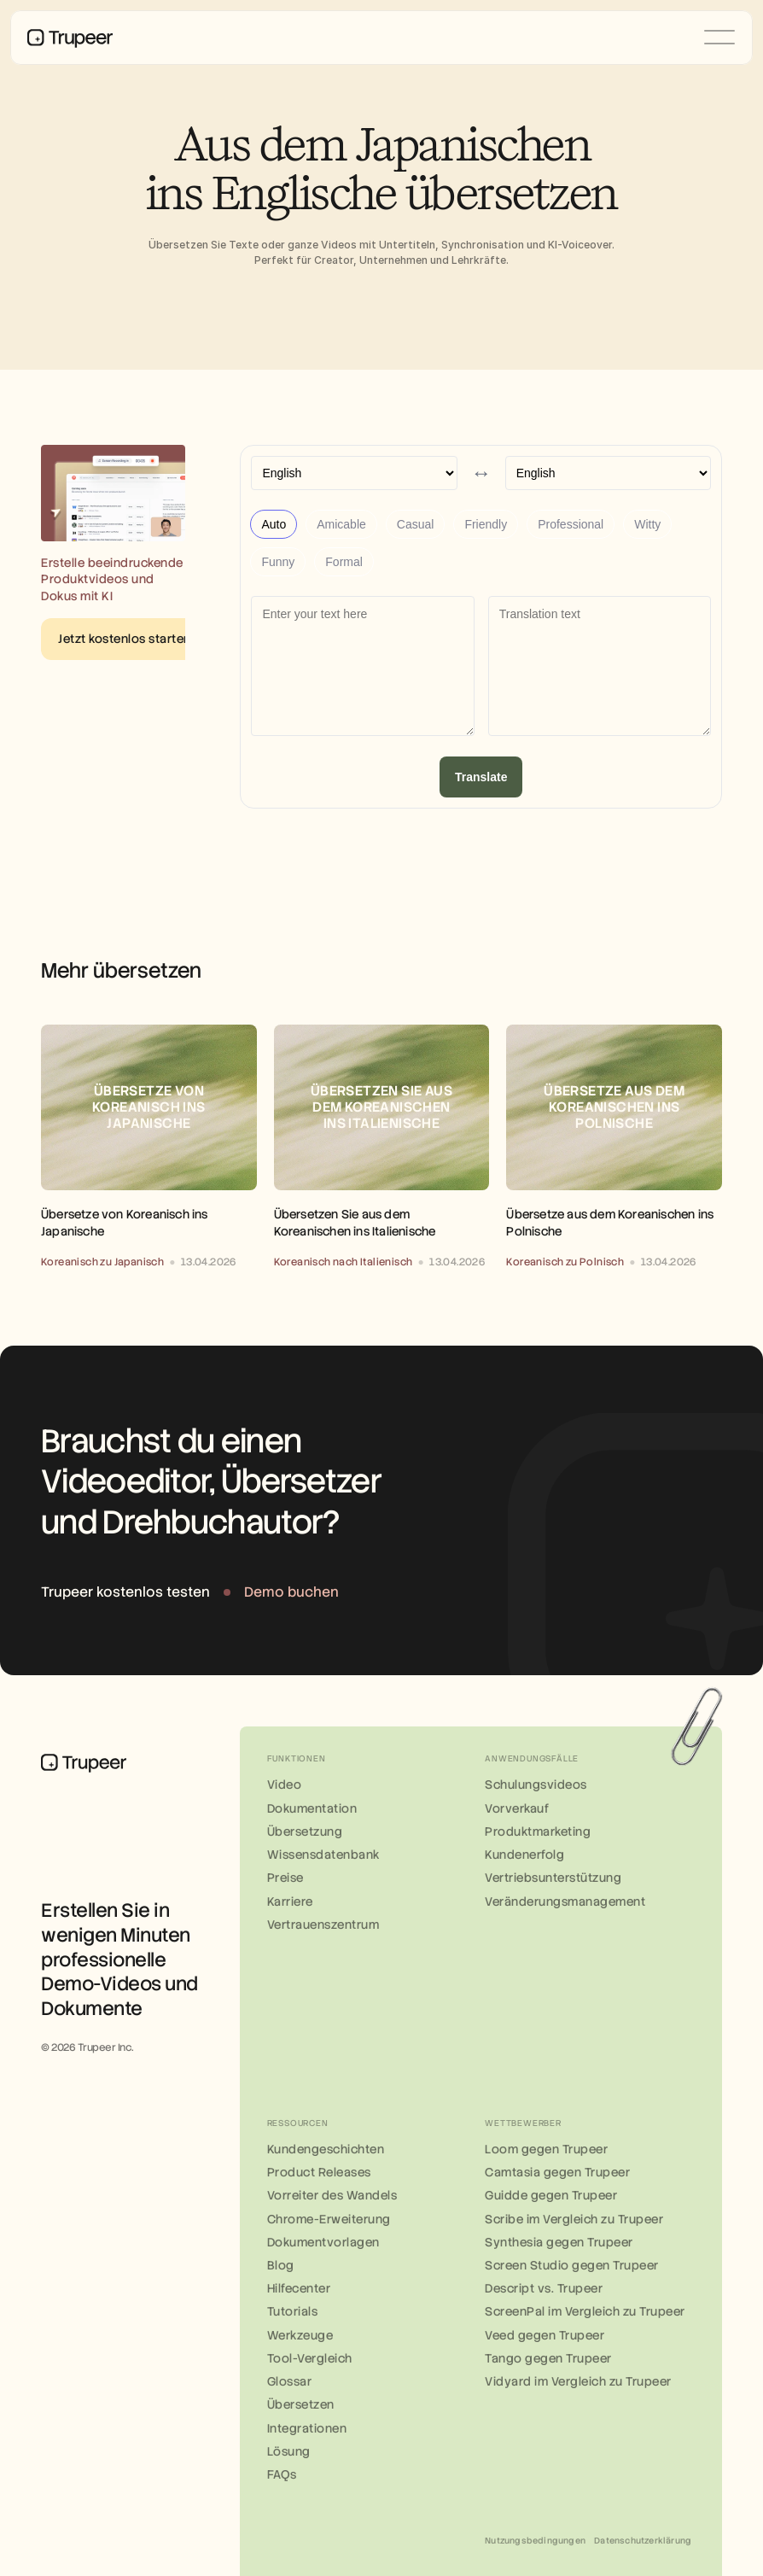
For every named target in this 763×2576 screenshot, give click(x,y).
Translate (481, 777)
